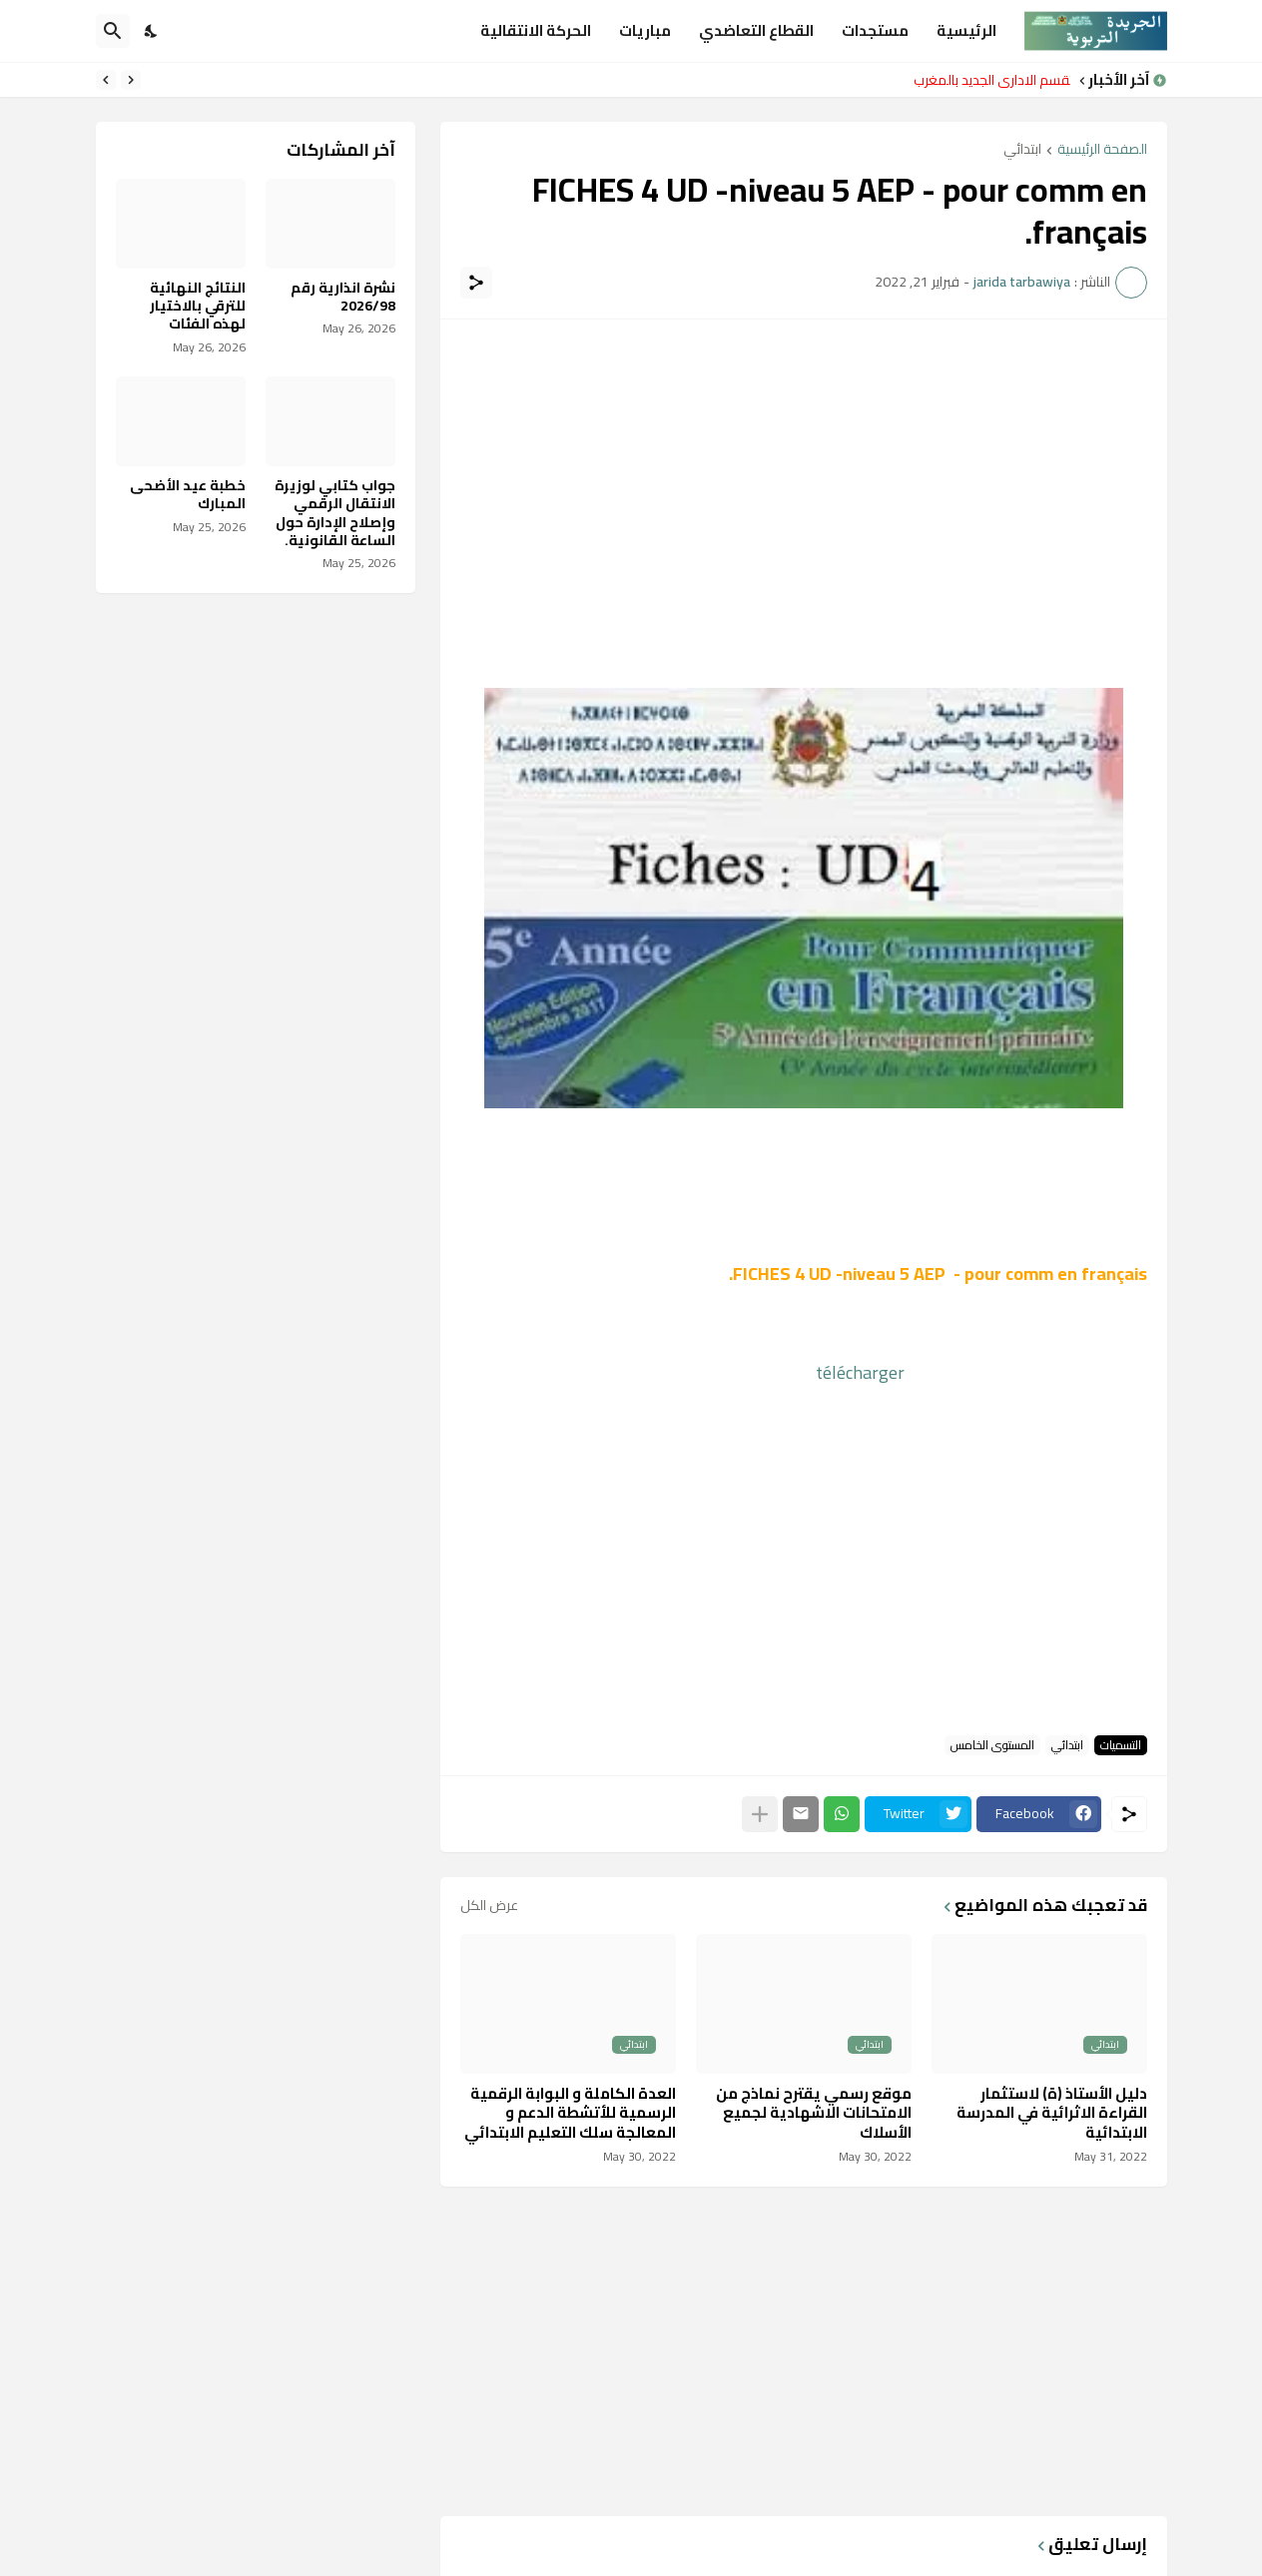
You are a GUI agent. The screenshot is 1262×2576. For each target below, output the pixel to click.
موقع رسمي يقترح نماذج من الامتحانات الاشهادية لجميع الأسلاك (814, 2113)
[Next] (106, 80)
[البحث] (113, 31)
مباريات (645, 30)
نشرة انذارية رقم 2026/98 (343, 297)
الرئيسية (966, 30)
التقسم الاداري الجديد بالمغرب (987, 80)
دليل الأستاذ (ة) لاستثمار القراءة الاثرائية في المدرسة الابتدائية (1051, 2113)
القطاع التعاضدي (756, 30)
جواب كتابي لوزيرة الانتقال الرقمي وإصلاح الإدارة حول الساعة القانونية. (335, 512)
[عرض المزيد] (760, 1814)
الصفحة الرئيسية (1102, 150)
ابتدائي (1022, 150)
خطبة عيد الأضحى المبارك (188, 494)
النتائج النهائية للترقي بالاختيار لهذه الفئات (198, 306)
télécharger (866, 1372)
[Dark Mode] (152, 31)
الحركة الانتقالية (535, 30)
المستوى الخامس (992, 1745)
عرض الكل (489, 1905)
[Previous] (131, 80)
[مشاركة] (476, 283)
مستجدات (875, 30)
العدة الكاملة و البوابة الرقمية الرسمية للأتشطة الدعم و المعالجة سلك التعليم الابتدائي (570, 2113)
